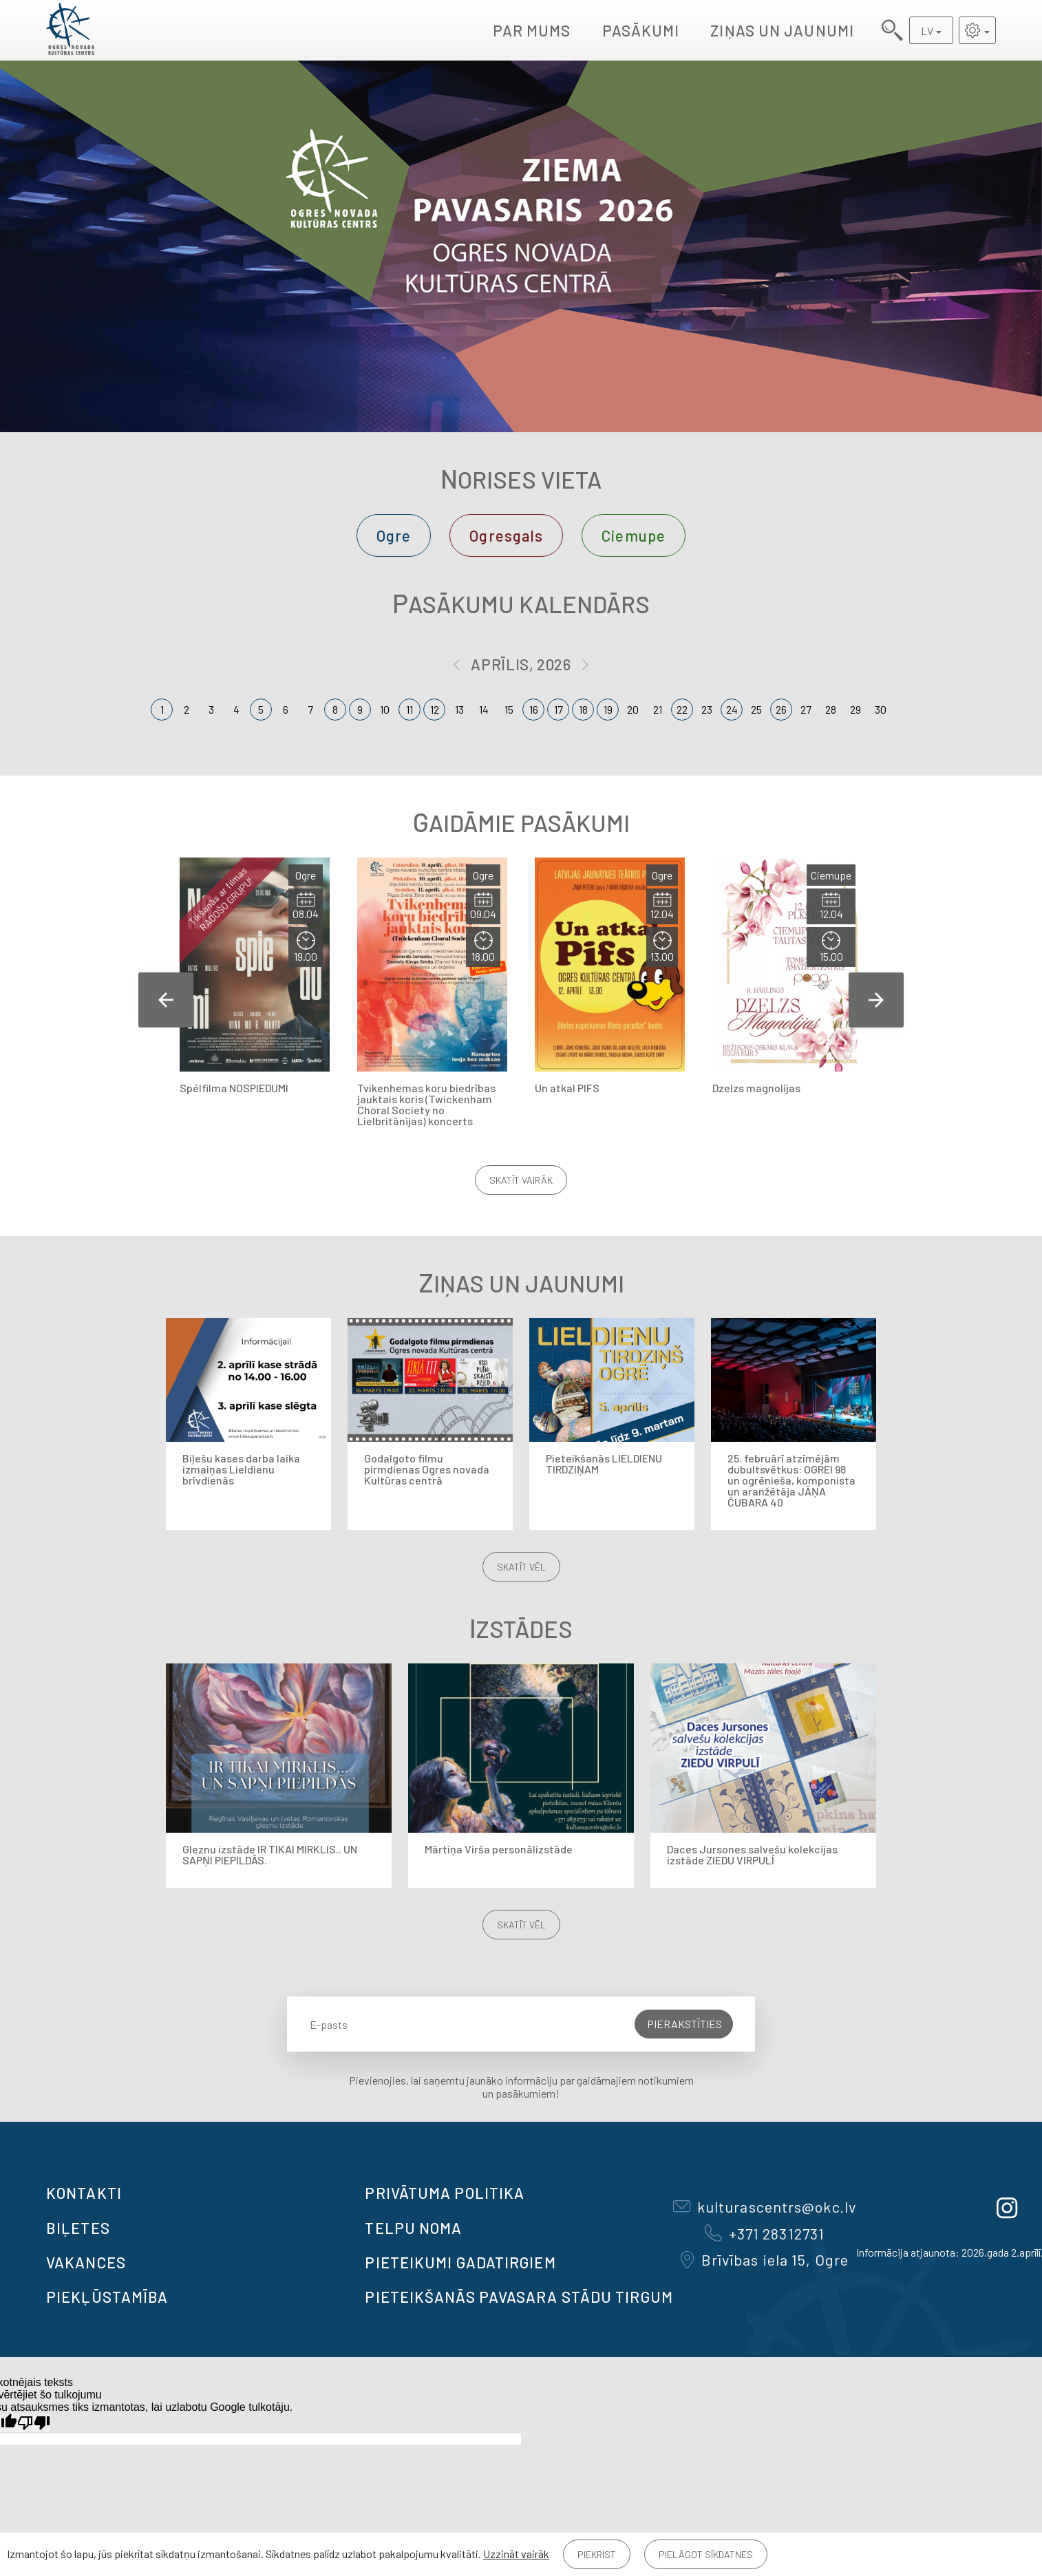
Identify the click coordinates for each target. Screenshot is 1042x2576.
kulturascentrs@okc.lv (764, 2206)
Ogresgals (506, 535)
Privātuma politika (444, 2193)
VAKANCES (86, 2262)
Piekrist (596, 2554)
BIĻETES (78, 2228)
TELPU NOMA (413, 2228)
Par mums (532, 30)
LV (927, 30)
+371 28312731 (765, 2233)
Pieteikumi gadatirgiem (460, 2262)
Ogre (393, 535)
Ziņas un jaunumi (782, 30)
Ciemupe (634, 535)
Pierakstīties (684, 2023)
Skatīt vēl (521, 1567)
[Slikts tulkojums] (33, 2423)
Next (876, 1000)
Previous (165, 1000)
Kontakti (84, 2193)
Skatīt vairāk (521, 1180)
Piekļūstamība (107, 2297)
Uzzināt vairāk (516, 2553)
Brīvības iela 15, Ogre (765, 2259)
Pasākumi (641, 30)
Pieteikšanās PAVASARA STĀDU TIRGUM (518, 2297)
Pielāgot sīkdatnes (706, 2554)
